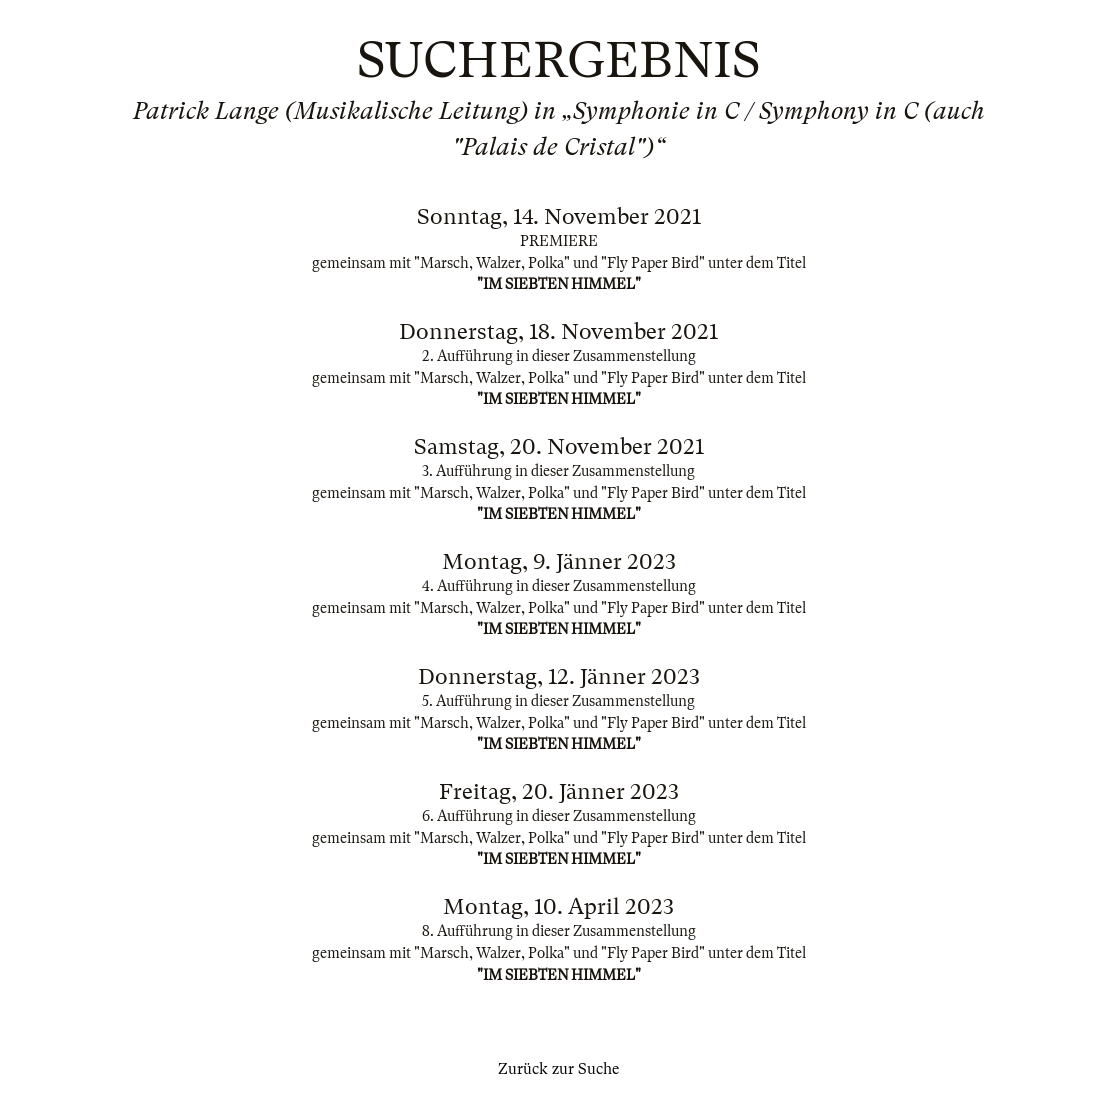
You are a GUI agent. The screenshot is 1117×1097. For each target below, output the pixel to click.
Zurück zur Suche (558, 1069)
